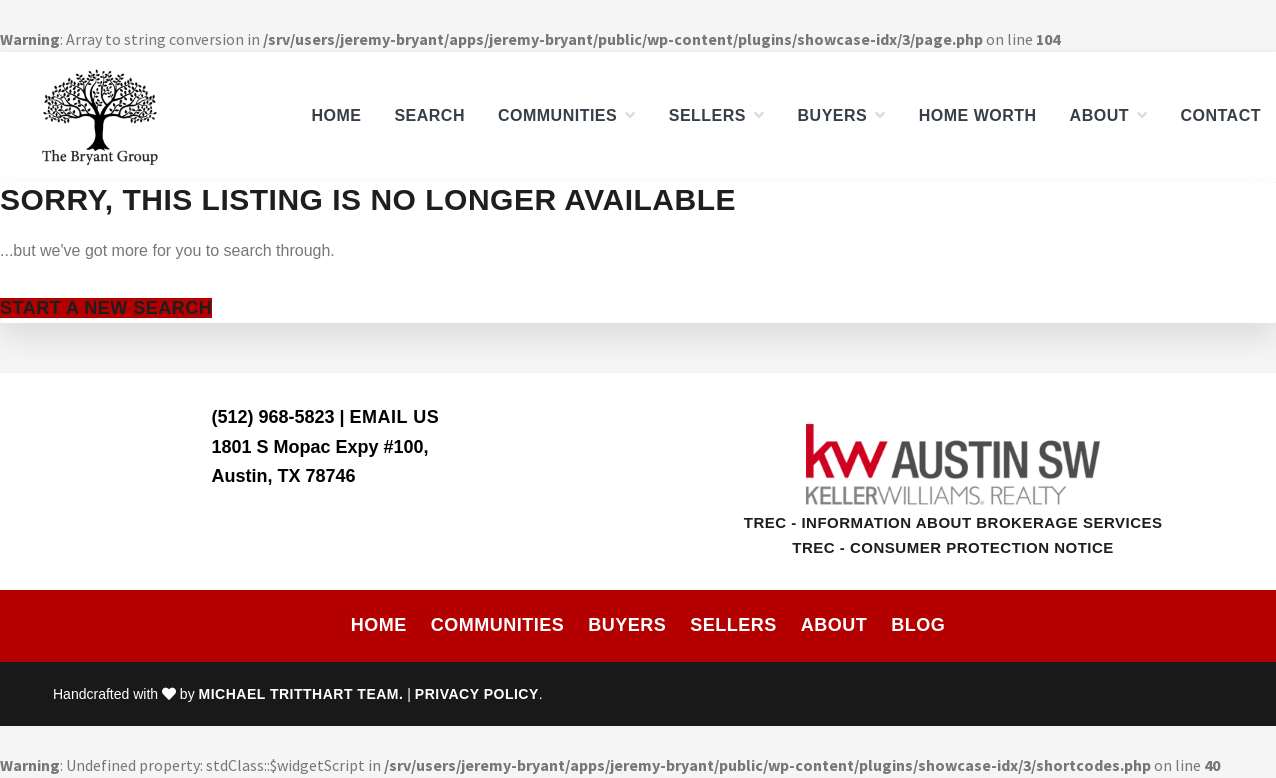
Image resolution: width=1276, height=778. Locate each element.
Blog (918, 625)
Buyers (627, 625)
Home (379, 625)
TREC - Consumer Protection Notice (953, 547)
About (834, 625)
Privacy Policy (477, 694)
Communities (498, 625)
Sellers (733, 625)
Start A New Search (106, 308)
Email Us (395, 417)
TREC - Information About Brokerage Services (953, 522)
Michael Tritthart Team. (301, 694)
